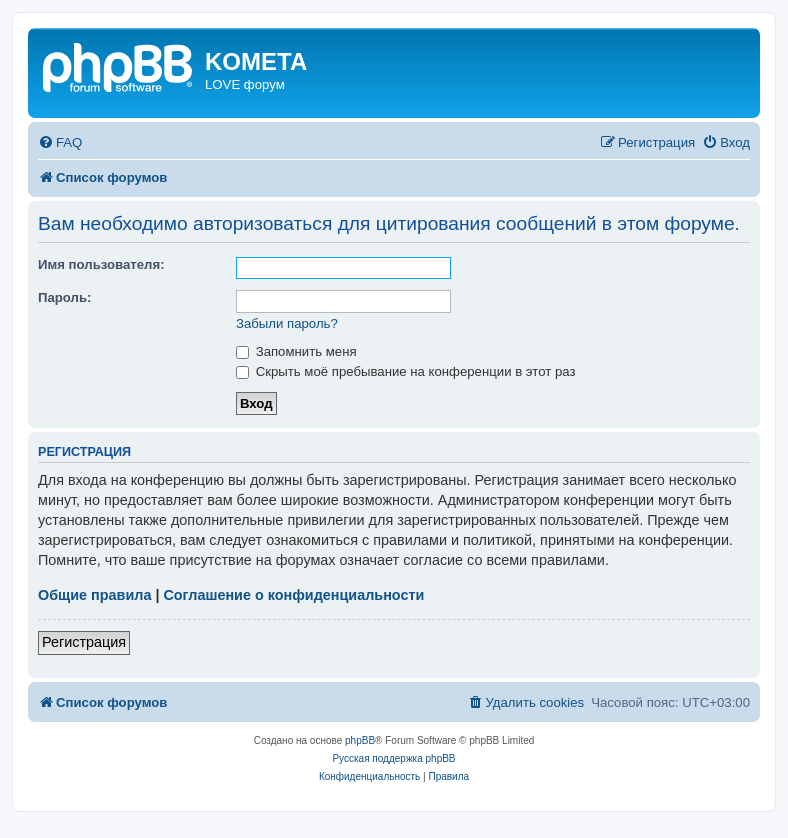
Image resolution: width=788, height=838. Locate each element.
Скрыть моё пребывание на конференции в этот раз (406, 371)
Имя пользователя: (101, 264)
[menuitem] (60, 142)
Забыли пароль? (287, 323)
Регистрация (84, 642)
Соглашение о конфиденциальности (293, 595)
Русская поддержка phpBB (393, 758)
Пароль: (64, 297)
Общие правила (94, 595)
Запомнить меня (296, 351)
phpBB (360, 740)
